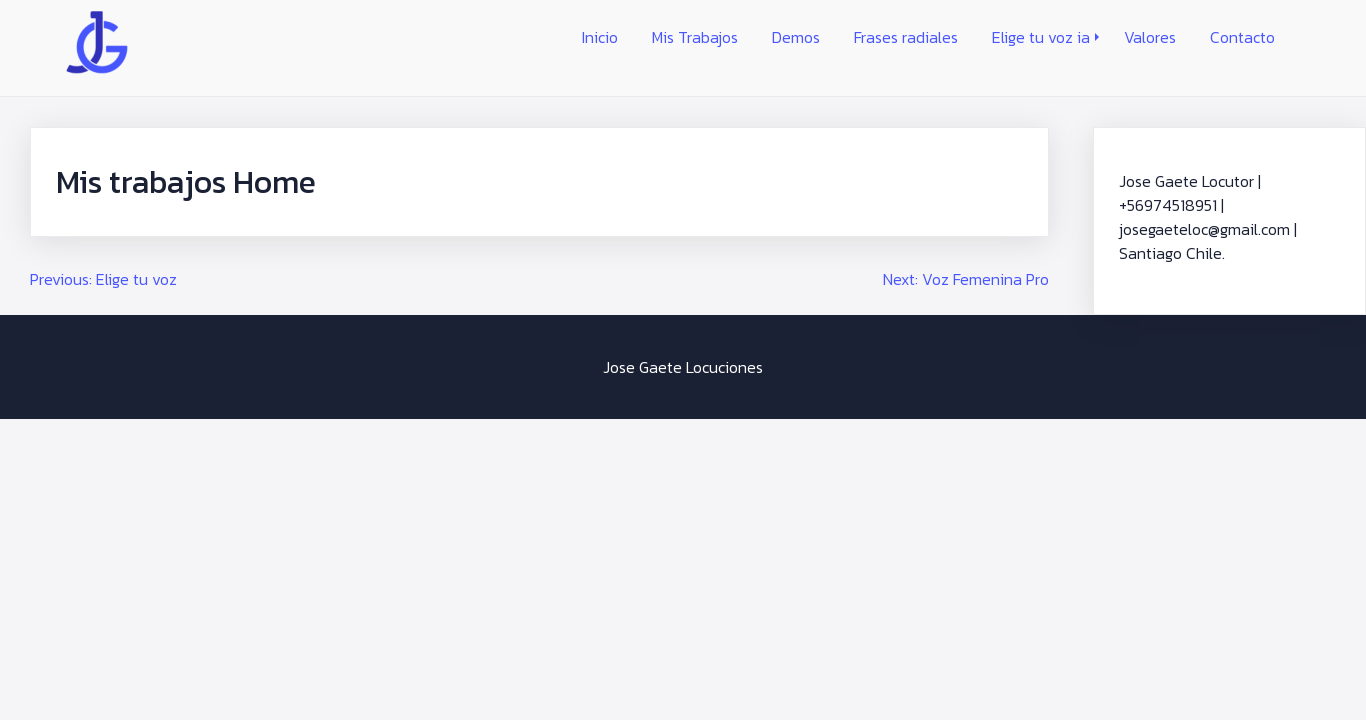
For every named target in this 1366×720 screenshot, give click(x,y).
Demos (796, 37)
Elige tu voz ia (1041, 37)
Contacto (1242, 37)
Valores (1150, 37)
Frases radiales (906, 37)
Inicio (600, 37)
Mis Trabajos (695, 37)
